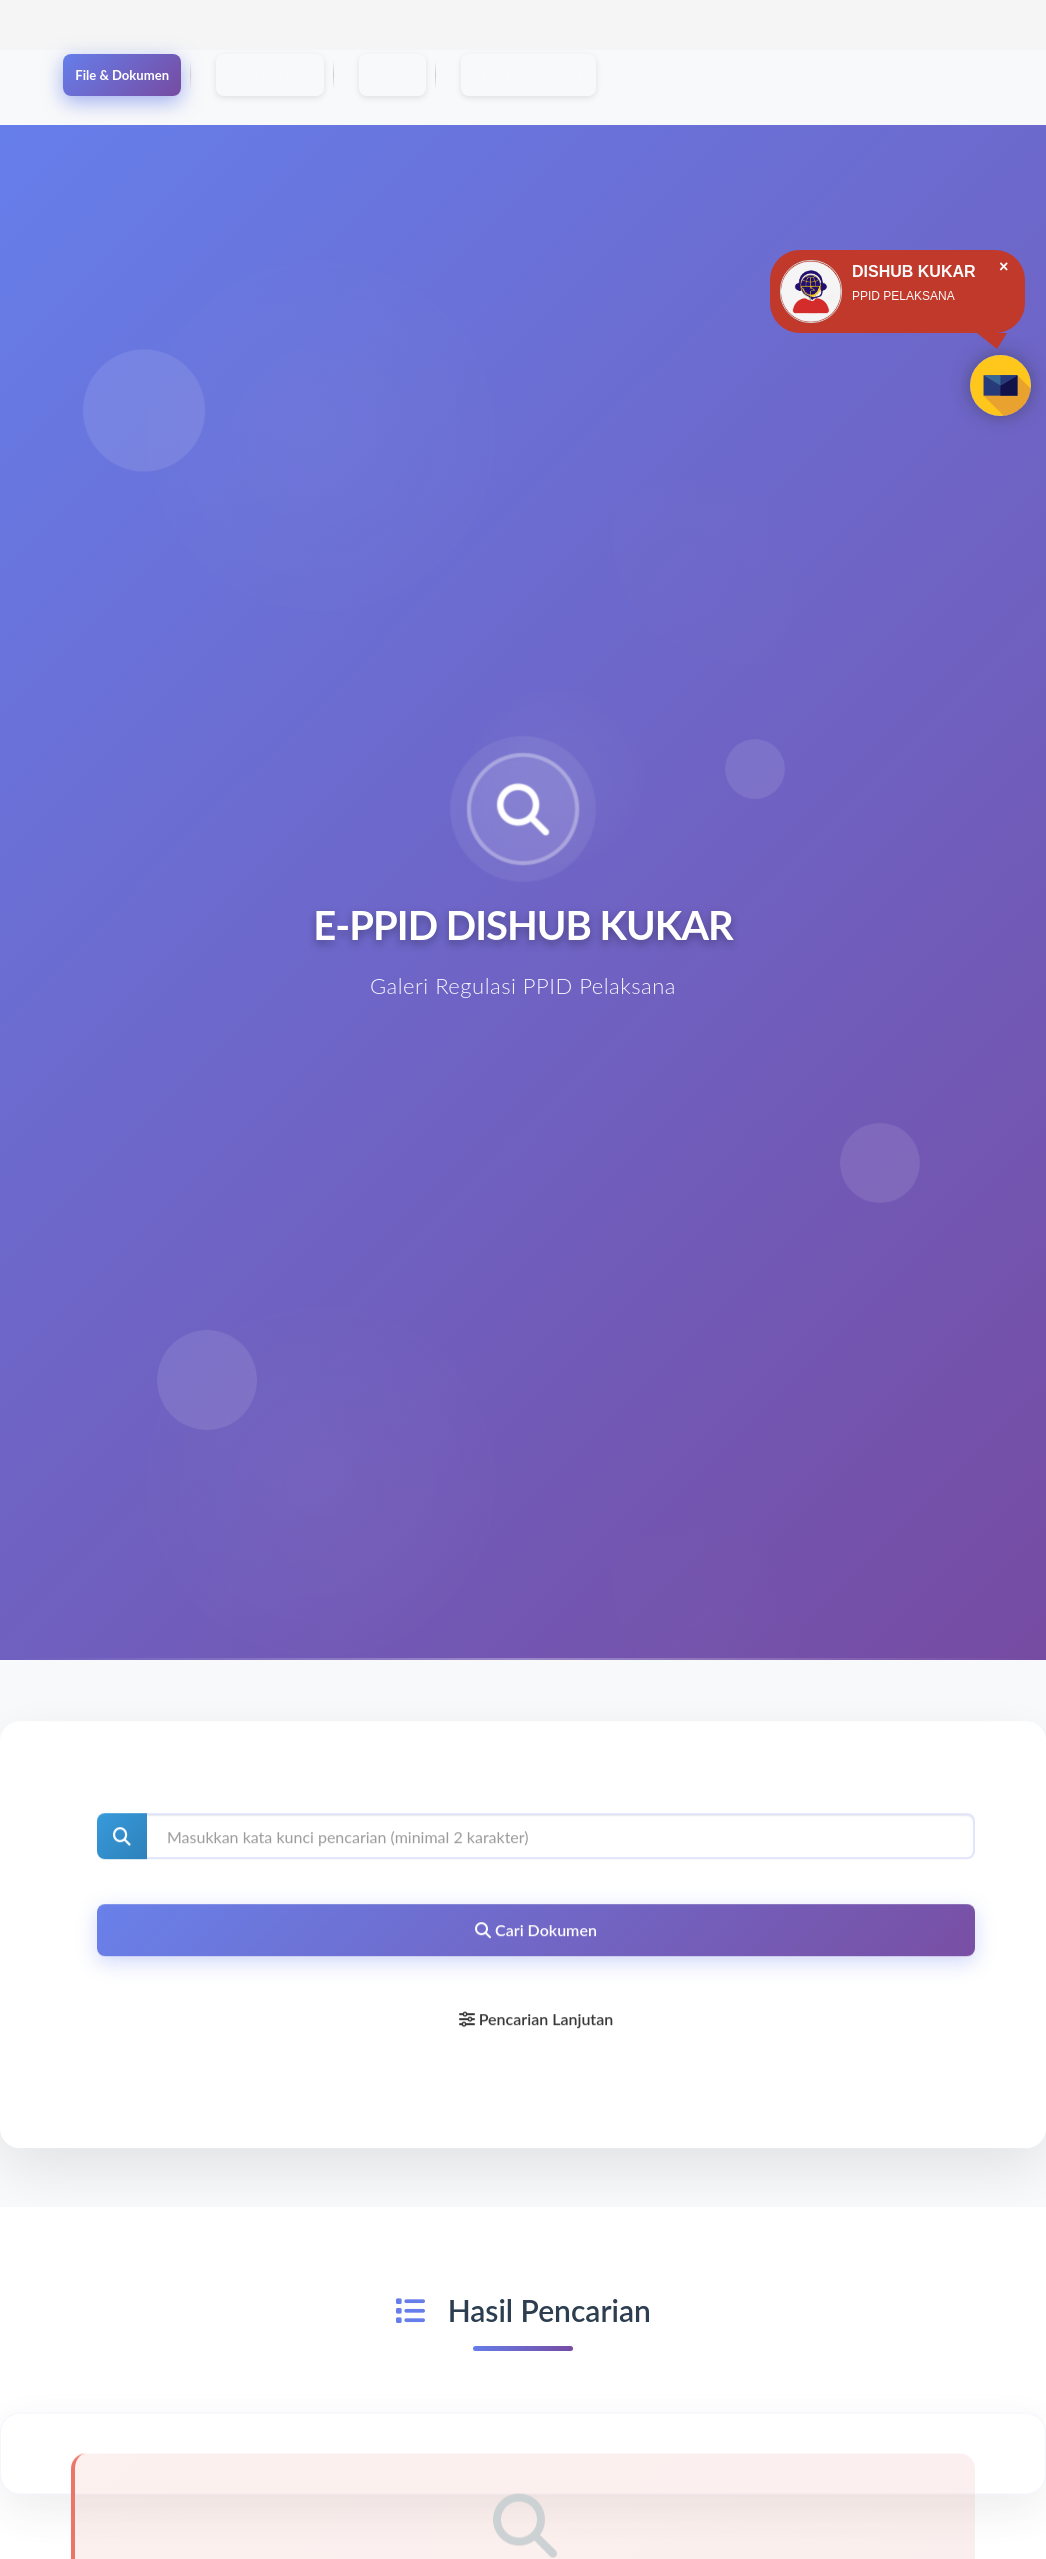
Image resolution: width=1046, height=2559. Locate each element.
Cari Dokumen (336, 76)
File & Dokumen (144, 76)
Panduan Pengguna (671, 76)
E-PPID (496, 76)
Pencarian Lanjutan (536, 2029)
